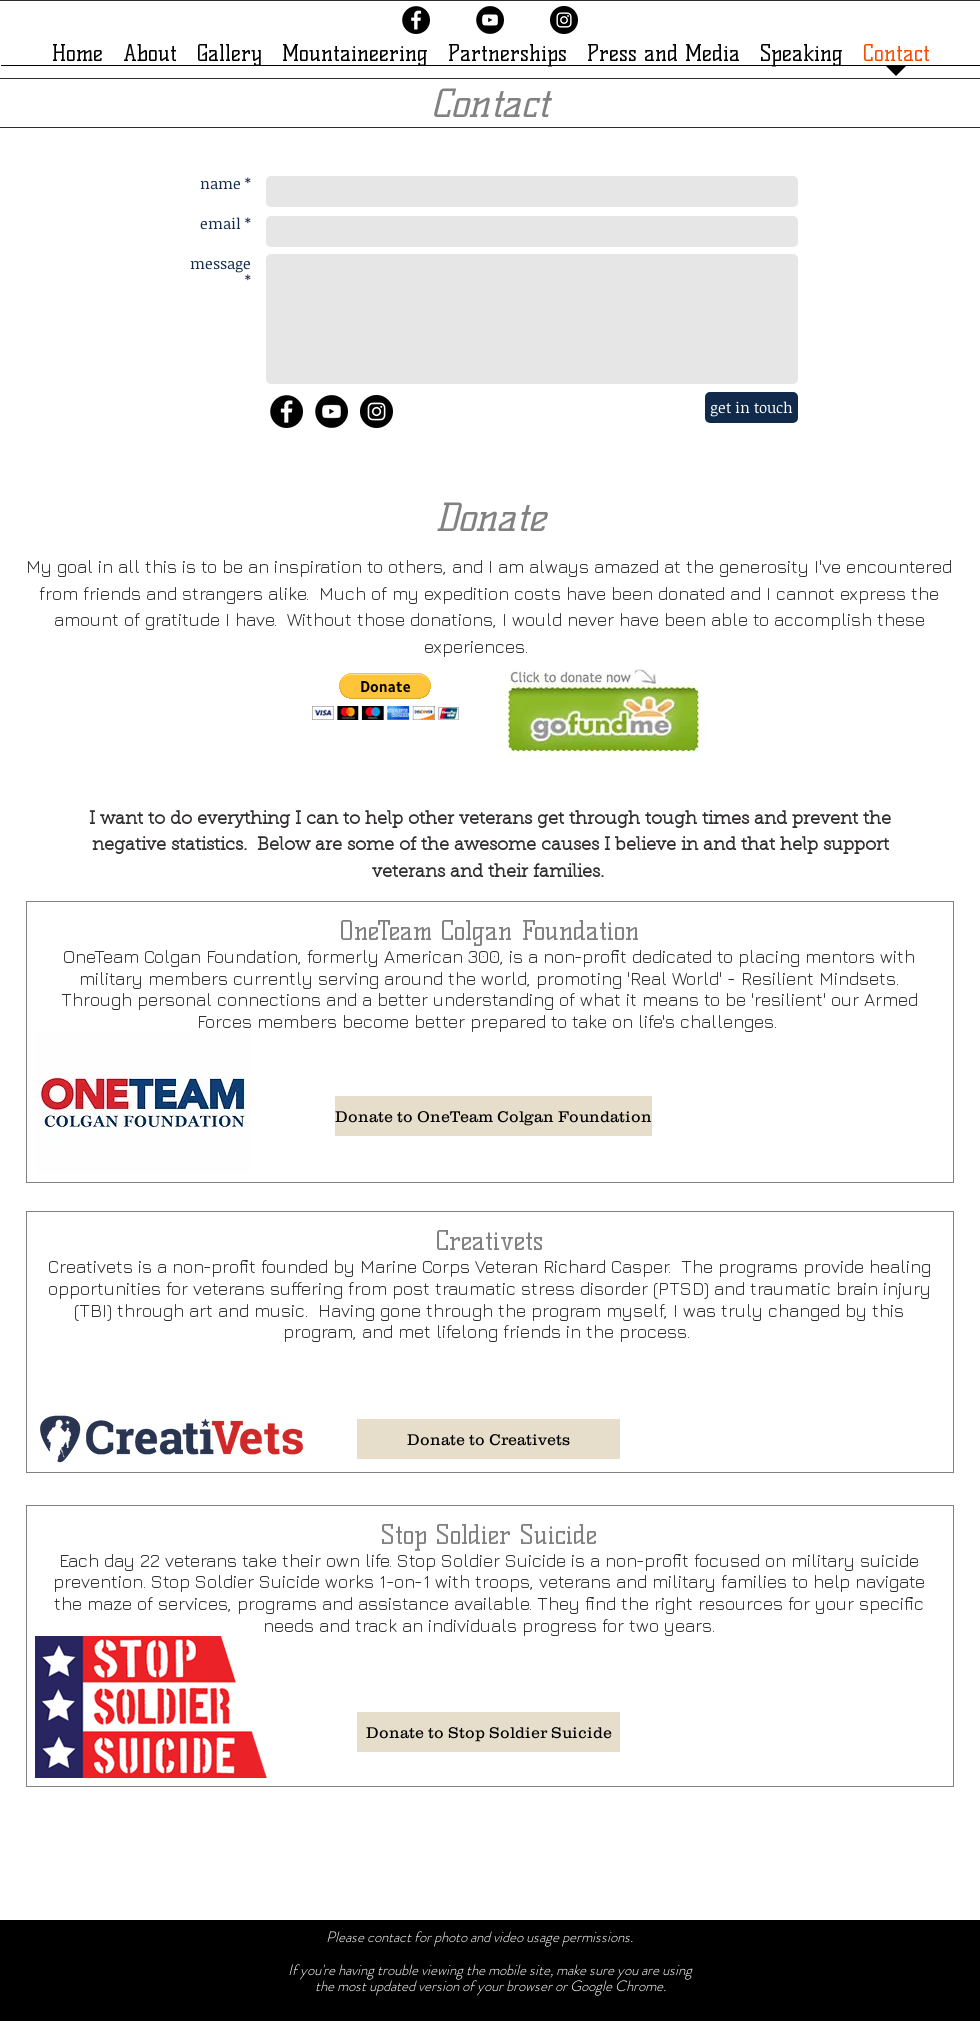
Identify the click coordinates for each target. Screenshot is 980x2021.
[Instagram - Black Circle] (564, 20)
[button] (385, 696)
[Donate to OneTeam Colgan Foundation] (493, 1116)
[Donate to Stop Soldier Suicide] (488, 1732)
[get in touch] (751, 407)
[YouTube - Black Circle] (490, 20)
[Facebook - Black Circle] (416, 20)
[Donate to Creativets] (488, 1439)
